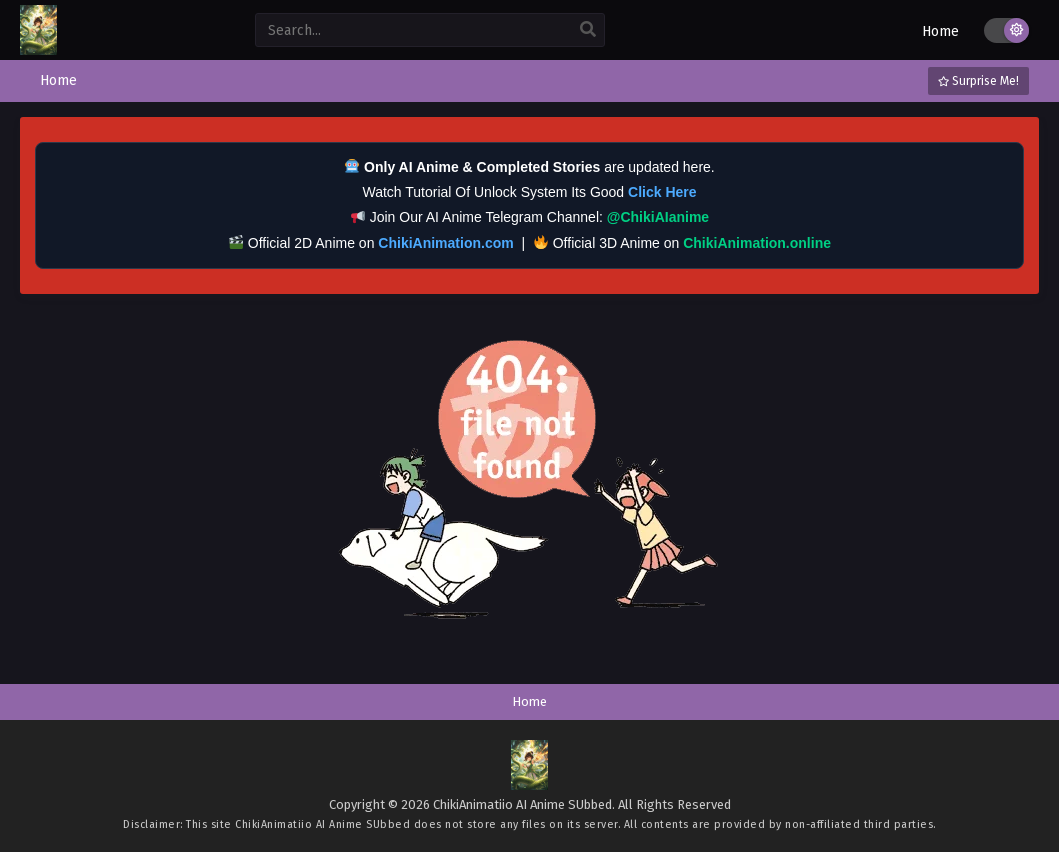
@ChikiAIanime (658, 217)
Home (940, 31)
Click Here (662, 192)
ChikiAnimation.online (757, 243)
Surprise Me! (978, 81)
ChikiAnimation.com (445, 243)
